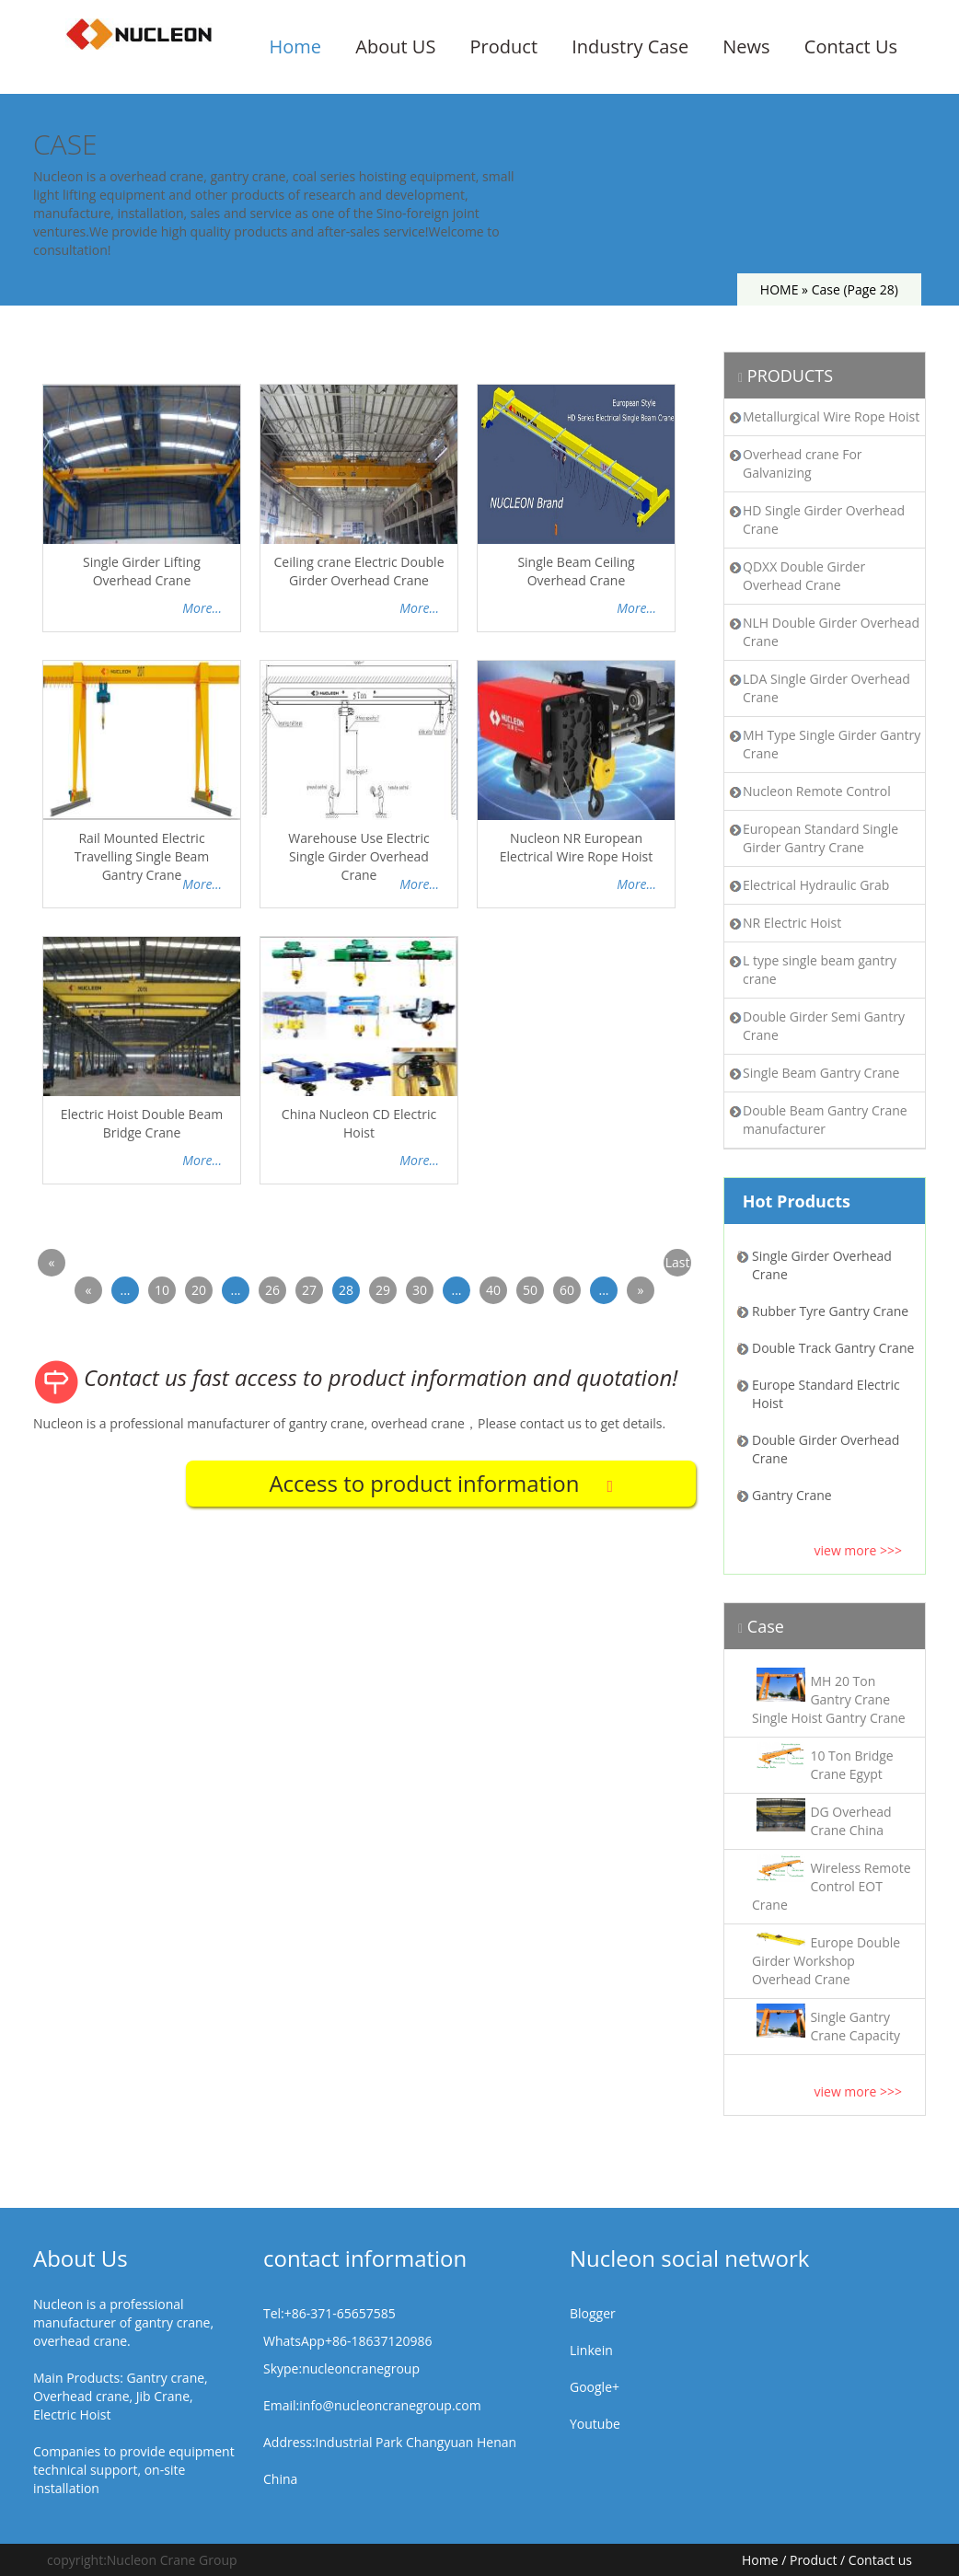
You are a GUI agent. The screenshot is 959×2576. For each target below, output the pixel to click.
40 (493, 1290)
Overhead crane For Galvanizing (802, 463)
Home (296, 46)
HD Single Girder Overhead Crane (824, 519)
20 (198, 1290)
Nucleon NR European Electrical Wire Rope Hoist (576, 847)
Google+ (594, 2387)
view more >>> (859, 1550)
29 (383, 1290)
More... (202, 608)
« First (51, 1264)
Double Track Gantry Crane (833, 1348)
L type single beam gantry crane (819, 970)
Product (503, 46)
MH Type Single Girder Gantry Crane (831, 744)
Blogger (593, 2313)
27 (309, 1290)
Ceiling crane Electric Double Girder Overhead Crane (359, 571)
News (745, 46)
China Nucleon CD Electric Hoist (359, 1123)
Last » (677, 1264)
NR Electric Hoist (792, 922)
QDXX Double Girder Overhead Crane (804, 576)
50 (530, 1290)
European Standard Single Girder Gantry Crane (820, 838)
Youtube (595, 2423)
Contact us (880, 2560)
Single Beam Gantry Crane (821, 1072)
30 (419, 1290)
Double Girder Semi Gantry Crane (824, 1026)
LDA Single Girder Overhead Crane (826, 688)
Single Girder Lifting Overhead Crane (142, 571)
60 (567, 1290)
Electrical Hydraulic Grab (816, 885)
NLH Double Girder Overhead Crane (831, 632)
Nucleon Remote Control (817, 791)
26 (272, 1290)
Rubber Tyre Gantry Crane (830, 1311)
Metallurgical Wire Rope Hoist (831, 416)
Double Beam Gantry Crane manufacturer (825, 1120)
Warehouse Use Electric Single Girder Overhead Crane (358, 856)
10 (162, 1290)
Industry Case (630, 46)
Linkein (591, 2350)
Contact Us (850, 46)
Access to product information (441, 1483)
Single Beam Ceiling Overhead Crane (575, 571)
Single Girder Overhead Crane (822, 1265)
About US (395, 46)
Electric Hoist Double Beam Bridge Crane (142, 1123)
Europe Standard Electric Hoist (826, 1394)
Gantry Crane (792, 1495)
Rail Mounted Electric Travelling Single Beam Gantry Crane (142, 856)
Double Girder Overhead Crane (825, 1449)
